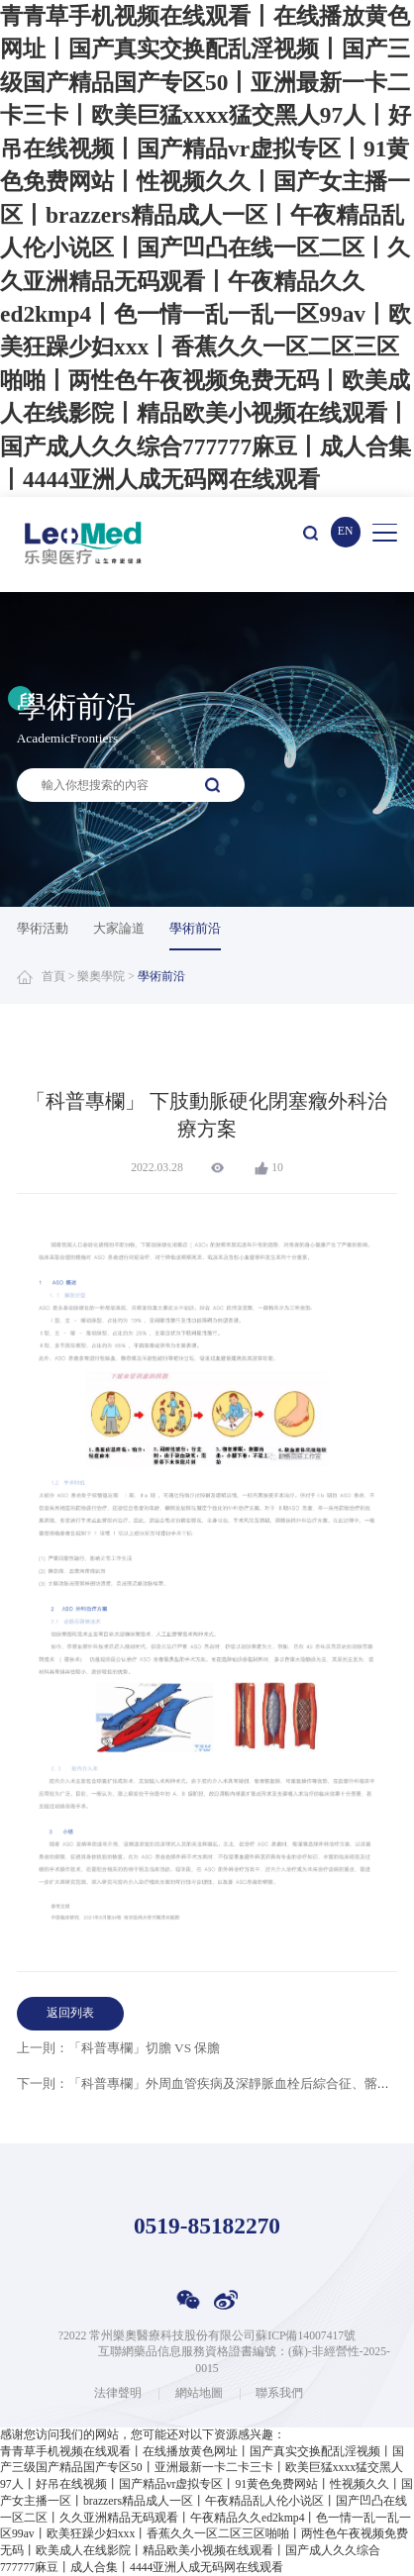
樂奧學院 (101, 976)
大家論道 (119, 928)
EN (346, 531)
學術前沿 (195, 928)
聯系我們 (279, 2394)
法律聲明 (118, 2394)
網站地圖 (199, 2394)
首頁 (53, 976)
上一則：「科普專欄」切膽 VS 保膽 (119, 2047)
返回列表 (70, 2013)
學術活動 (42, 928)
